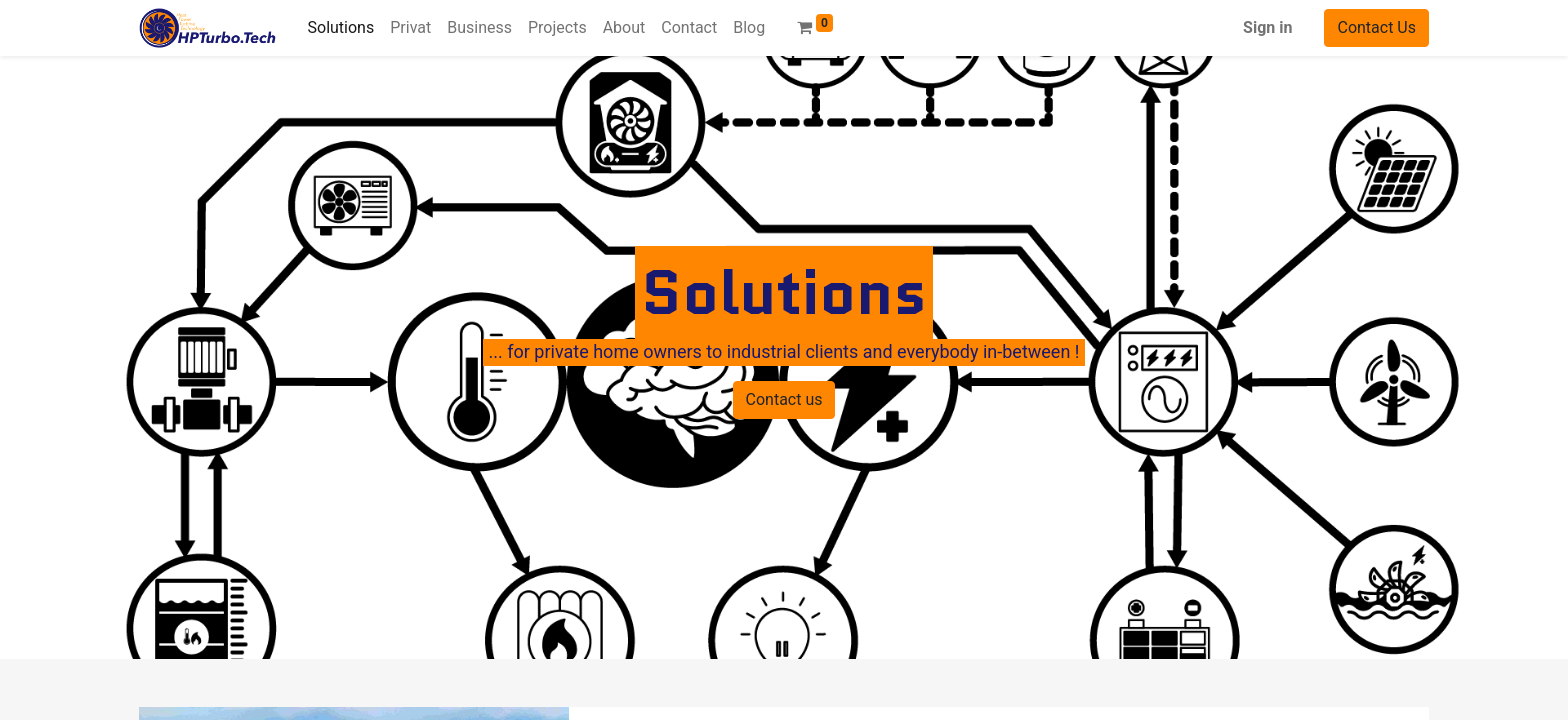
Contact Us (1376, 27)
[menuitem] (341, 28)
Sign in (1267, 27)
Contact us (784, 399)
